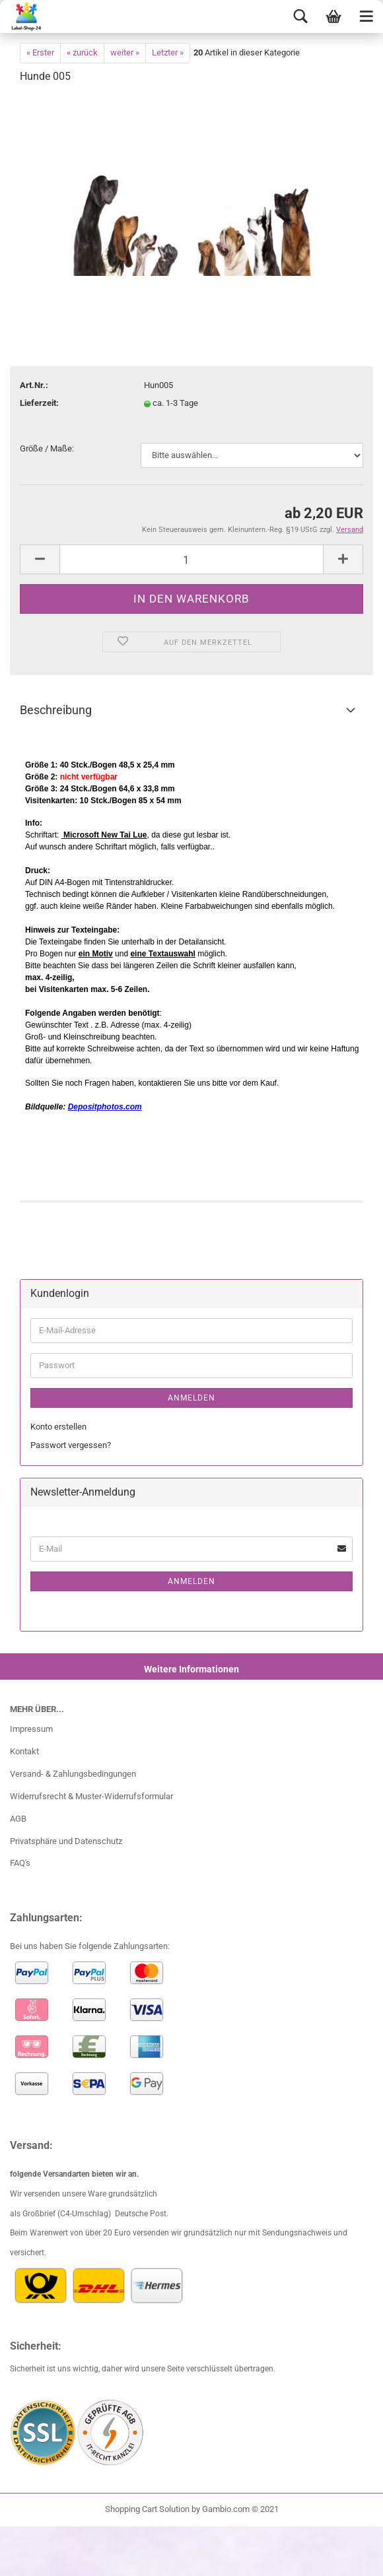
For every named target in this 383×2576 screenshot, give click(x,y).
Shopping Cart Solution (147, 2509)
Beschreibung (56, 710)
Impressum (31, 1729)
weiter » (124, 52)
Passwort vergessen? (70, 1445)
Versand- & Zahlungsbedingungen (73, 1774)
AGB (18, 1819)
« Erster (40, 52)
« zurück (82, 52)
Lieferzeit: (39, 403)
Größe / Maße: (47, 448)
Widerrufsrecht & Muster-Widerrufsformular (91, 1796)
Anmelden (191, 1398)
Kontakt (24, 1751)
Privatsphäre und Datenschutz (66, 1841)
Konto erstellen (58, 1427)
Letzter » (168, 52)
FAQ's (20, 1863)
